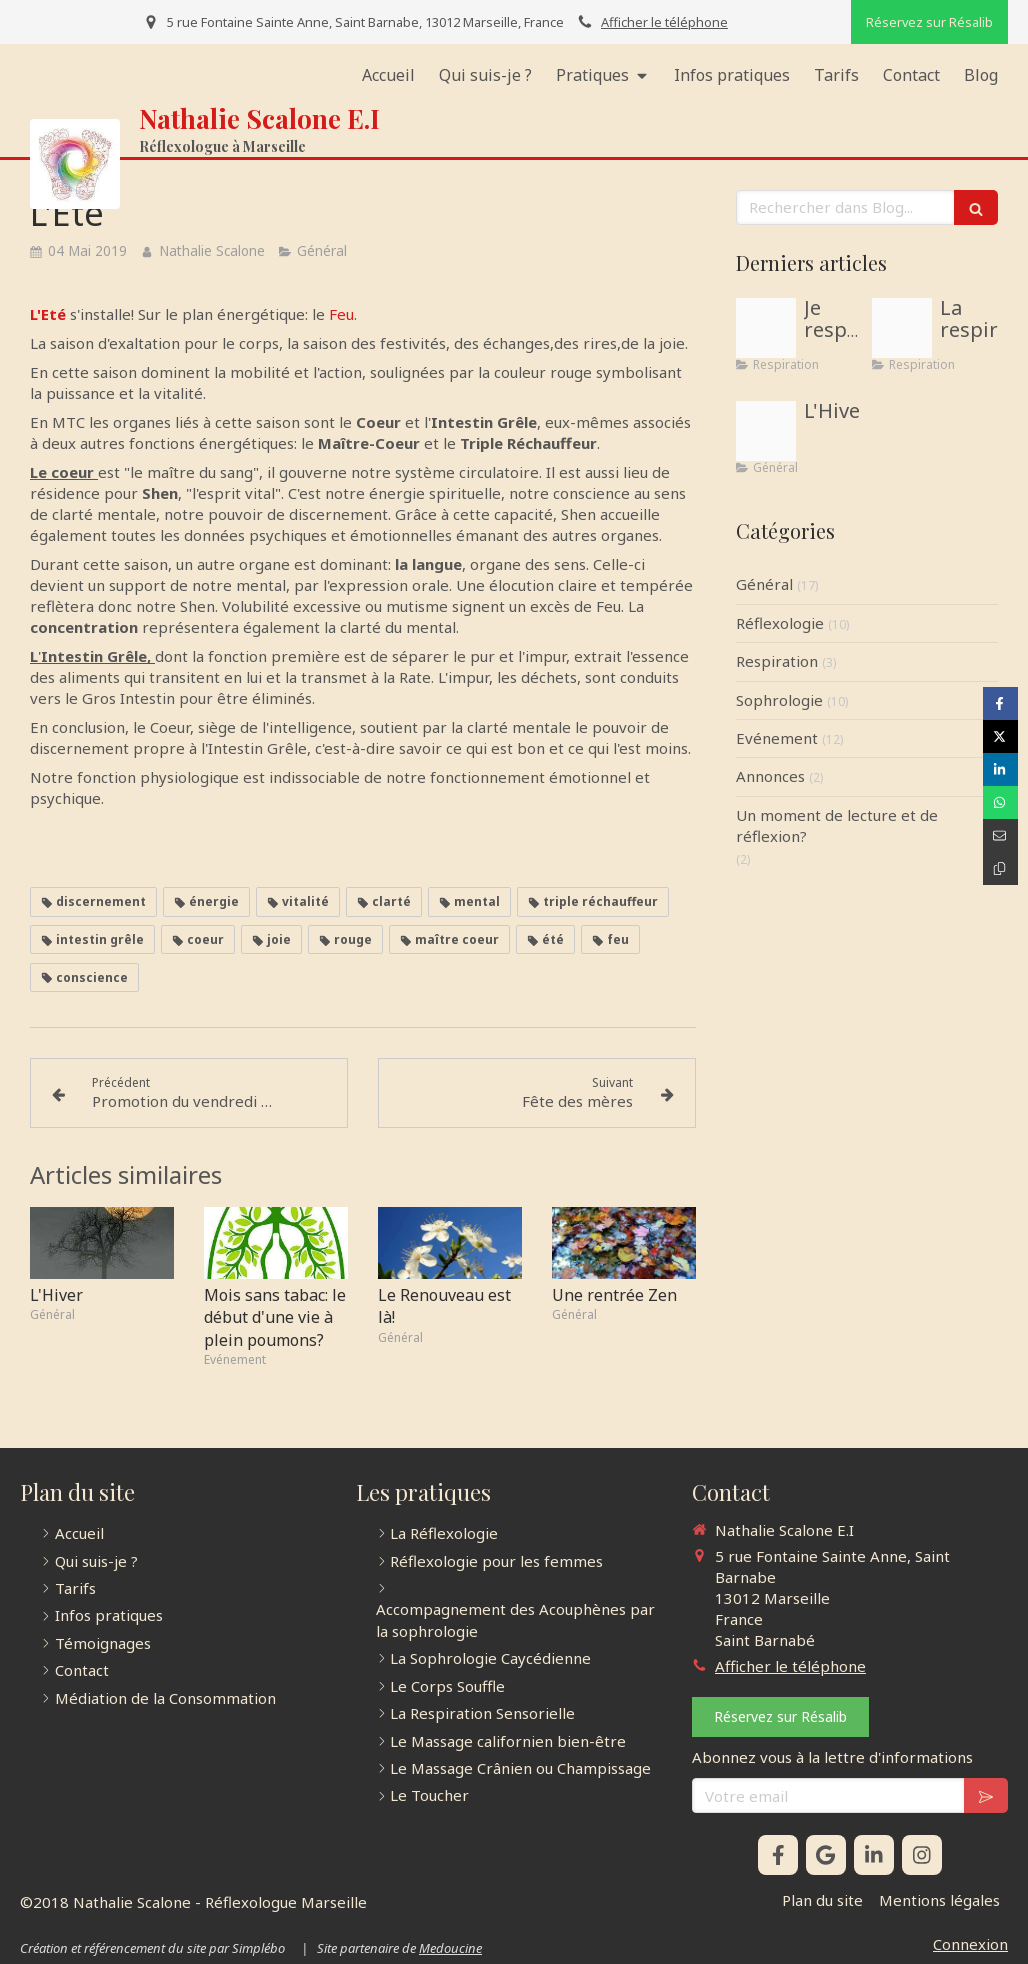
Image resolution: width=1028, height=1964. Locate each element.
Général (764, 584)
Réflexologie (780, 623)
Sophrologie (779, 700)
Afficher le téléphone (664, 22)
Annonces (770, 776)
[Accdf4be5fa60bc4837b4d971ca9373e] (766, 431)
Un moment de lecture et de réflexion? (837, 825)
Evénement (777, 738)
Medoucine (450, 1948)
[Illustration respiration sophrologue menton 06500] (766, 328)
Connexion (970, 1944)
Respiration (777, 661)
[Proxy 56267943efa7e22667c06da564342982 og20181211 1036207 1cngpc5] (902, 328)
